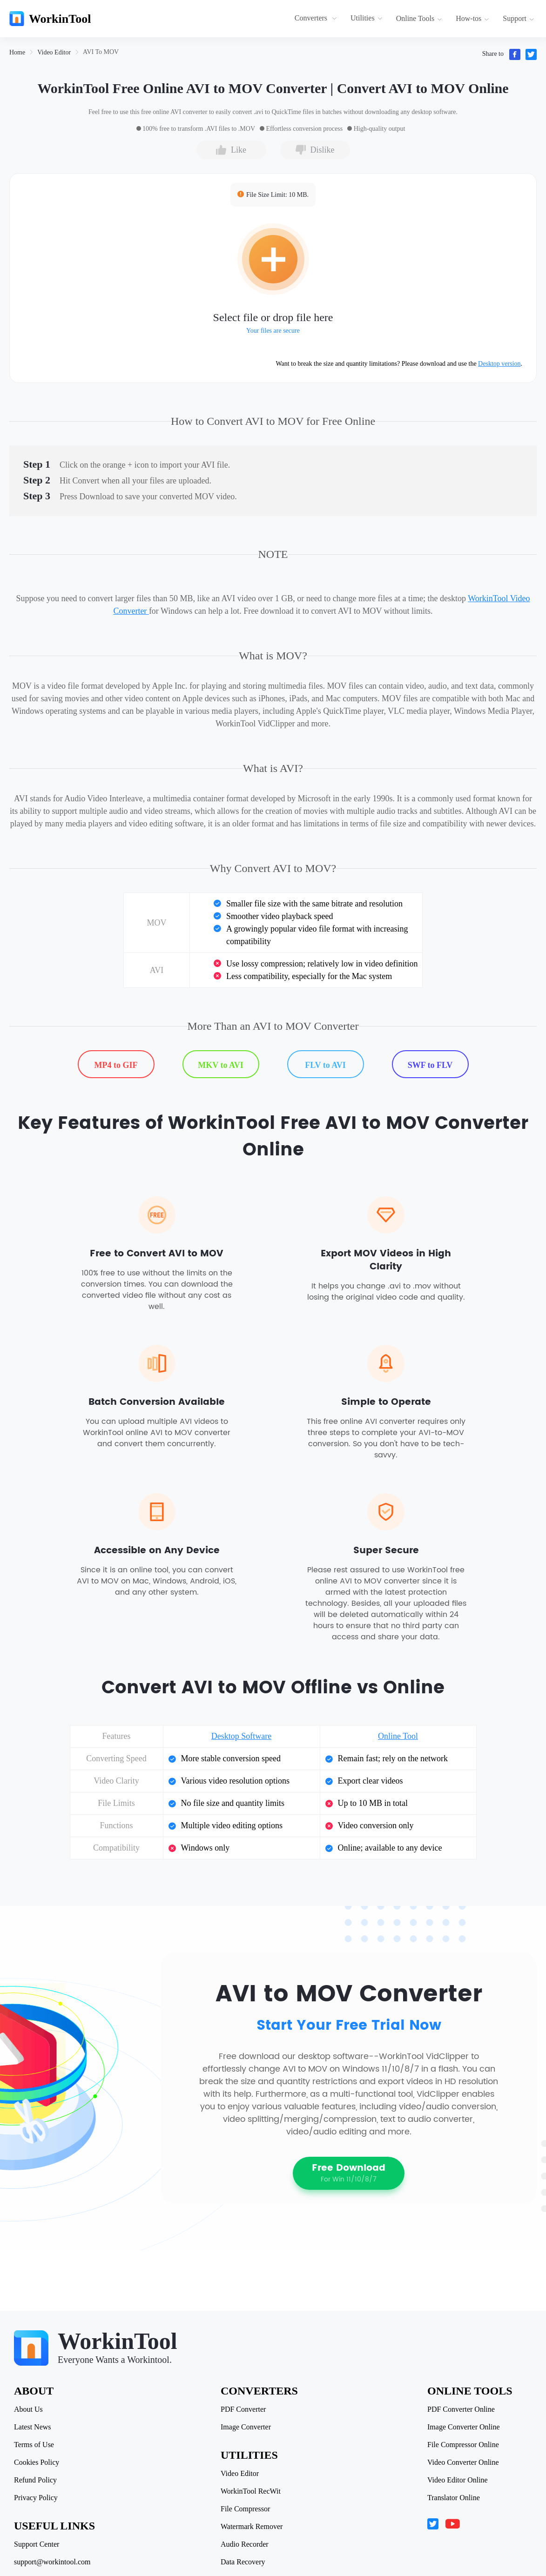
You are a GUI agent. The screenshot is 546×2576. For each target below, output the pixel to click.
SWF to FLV (430, 1065)
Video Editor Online (457, 2480)
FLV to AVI (325, 1065)
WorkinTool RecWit (251, 2491)
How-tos (472, 18)
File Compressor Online (463, 2445)
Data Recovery (243, 2562)
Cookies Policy (36, 2462)
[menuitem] (317, 19)
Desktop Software (241, 1736)
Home (17, 52)
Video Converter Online (463, 2462)
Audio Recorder (245, 2544)
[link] (17, 52)
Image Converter (246, 2427)
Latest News (32, 2427)
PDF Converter (243, 2409)
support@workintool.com (52, 2562)
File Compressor (245, 2509)
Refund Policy (35, 2480)
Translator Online (453, 2498)
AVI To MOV (101, 51)
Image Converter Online (463, 2427)
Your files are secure (273, 330)
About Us (28, 2409)
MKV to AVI (220, 1065)
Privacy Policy (36, 2498)
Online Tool (398, 1736)
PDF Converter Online (461, 2409)
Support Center (36, 2544)
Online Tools (419, 18)
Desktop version (499, 363)
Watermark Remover (252, 2526)
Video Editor (54, 52)
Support (518, 18)
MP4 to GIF (116, 1065)
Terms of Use (34, 2445)
